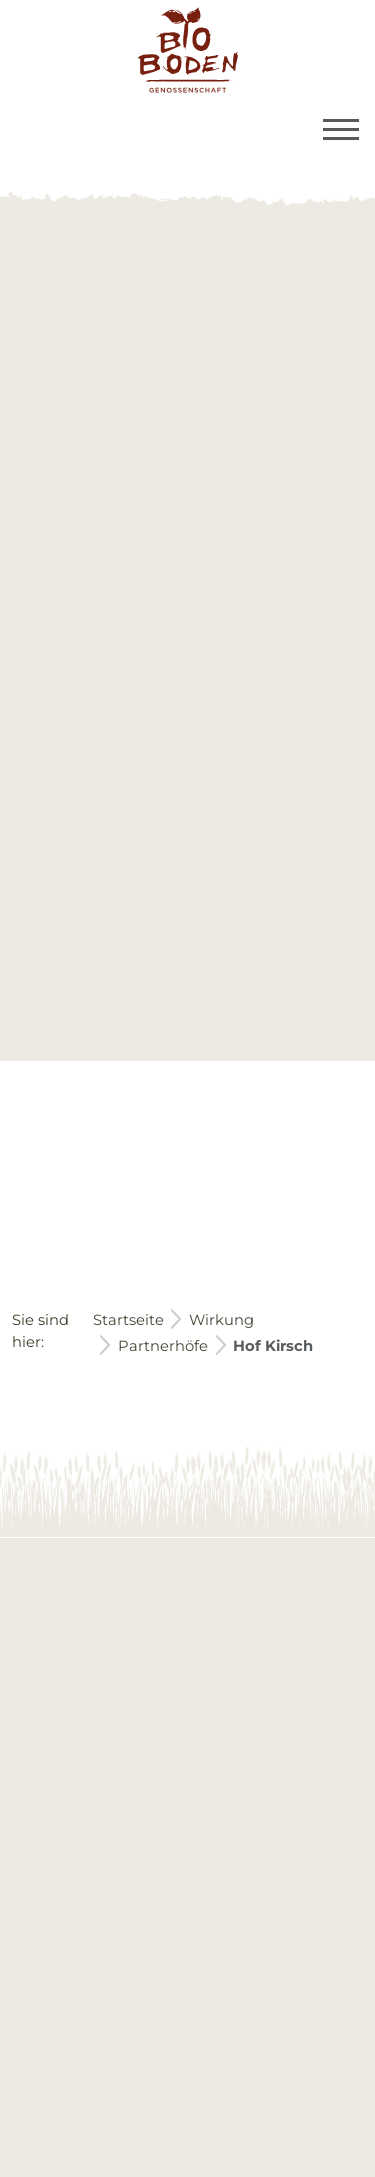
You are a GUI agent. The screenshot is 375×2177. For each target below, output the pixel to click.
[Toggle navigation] (341, 130)
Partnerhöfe (163, 1346)
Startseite (128, 1320)
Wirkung (221, 1320)
